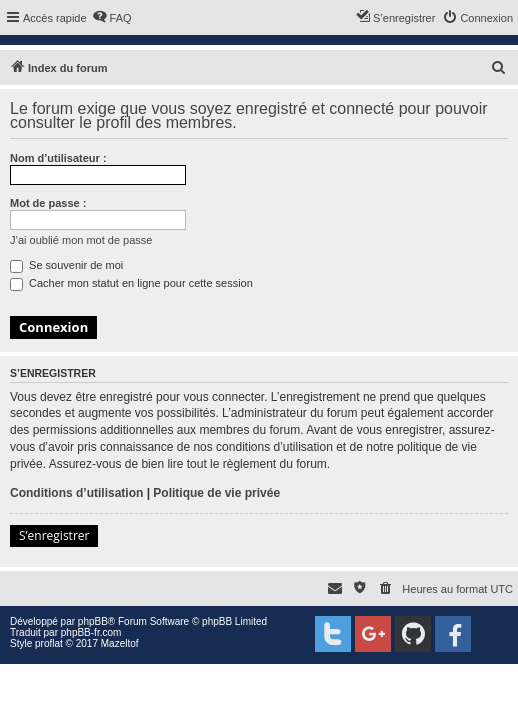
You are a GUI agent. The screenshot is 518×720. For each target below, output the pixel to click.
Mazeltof (120, 643)
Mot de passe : (48, 203)
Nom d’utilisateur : (58, 158)
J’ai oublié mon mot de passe (81, 240)
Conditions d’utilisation (76, 493)
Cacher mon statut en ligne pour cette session (131, 283)
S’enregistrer (54, 535)
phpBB (93, 621)
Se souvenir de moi (66, 265)
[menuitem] (112, 18)
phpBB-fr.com (91, 632)
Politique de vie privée (216, 493)
